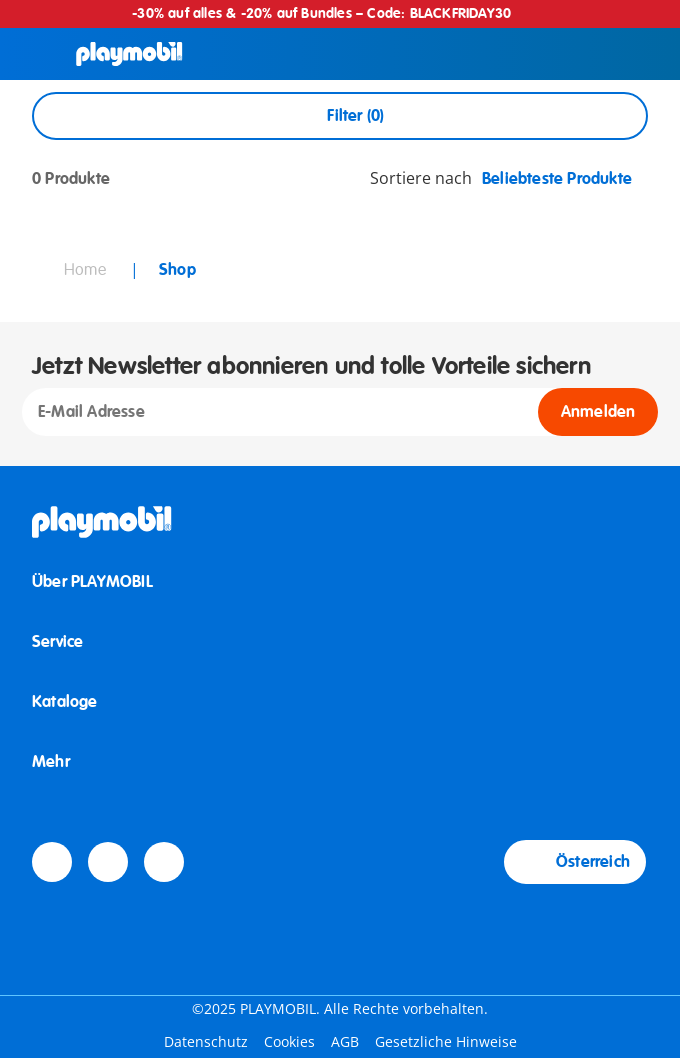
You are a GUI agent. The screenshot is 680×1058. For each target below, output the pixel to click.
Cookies (289, 1041)
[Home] (129, 54)
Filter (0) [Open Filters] (339, 116)
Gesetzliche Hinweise (446, 1041)
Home (87, 270)
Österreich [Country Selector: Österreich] (575, 862)
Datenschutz (206, 1041)
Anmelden (598, 412)
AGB (345, 1041)
